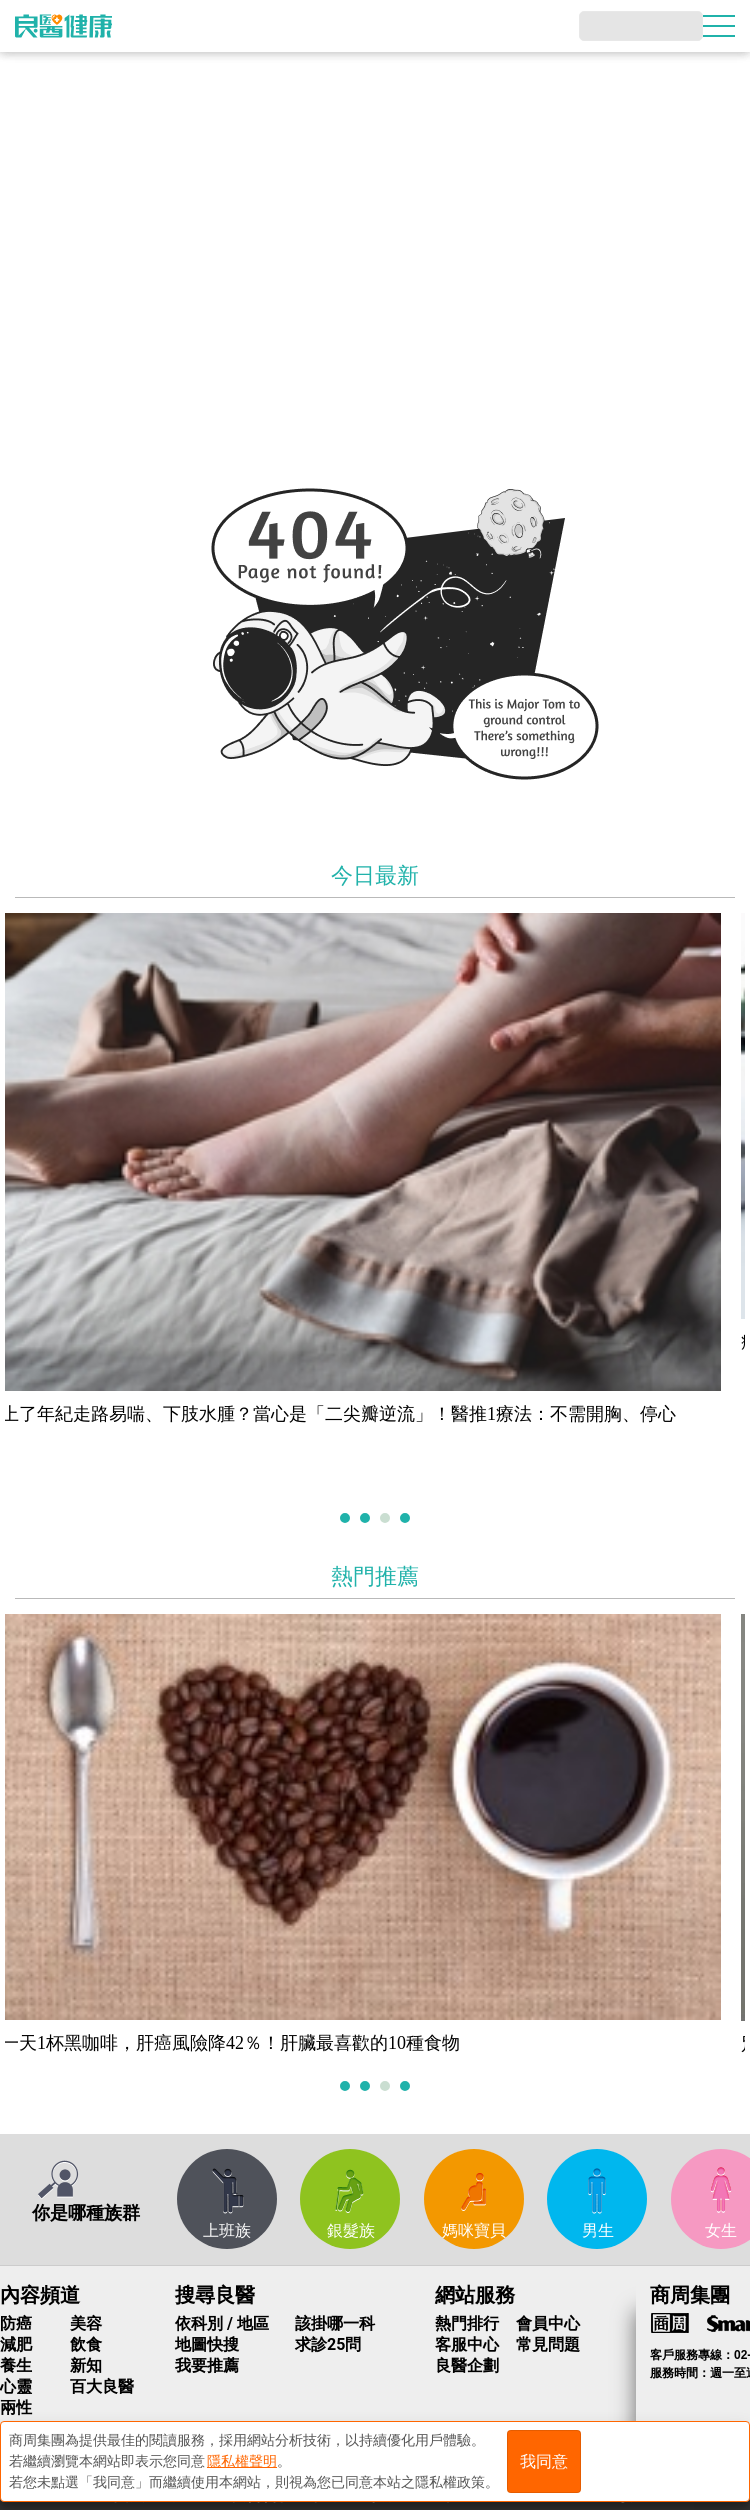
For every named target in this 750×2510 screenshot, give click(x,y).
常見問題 (548, 2344)
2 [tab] (367, 1519)
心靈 (16, 2386)
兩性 (16, 2407)
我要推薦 (207, 2365)
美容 (86, 2323)
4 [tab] (407, 1519)
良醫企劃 (467, 2365)
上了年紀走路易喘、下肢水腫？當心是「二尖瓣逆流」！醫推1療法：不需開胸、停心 (352, 1414)
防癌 (16, 2323)
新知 (86, 2365)
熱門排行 (467, 2323)
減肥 (16, 2344)
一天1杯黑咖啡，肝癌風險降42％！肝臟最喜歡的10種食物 (244, 2043)
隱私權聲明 (242, 2461)
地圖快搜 (207, 2344)
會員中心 (548, 2323)
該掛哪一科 (335, 2323)
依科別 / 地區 (222, 2323)
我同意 (544, 2461)
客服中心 (467, 2344)
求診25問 (328, 2344)
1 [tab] (347, 1519)
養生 (16, 2365)
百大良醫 (102, 2386)
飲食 (86, 2344)
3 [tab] (387, 1519)
